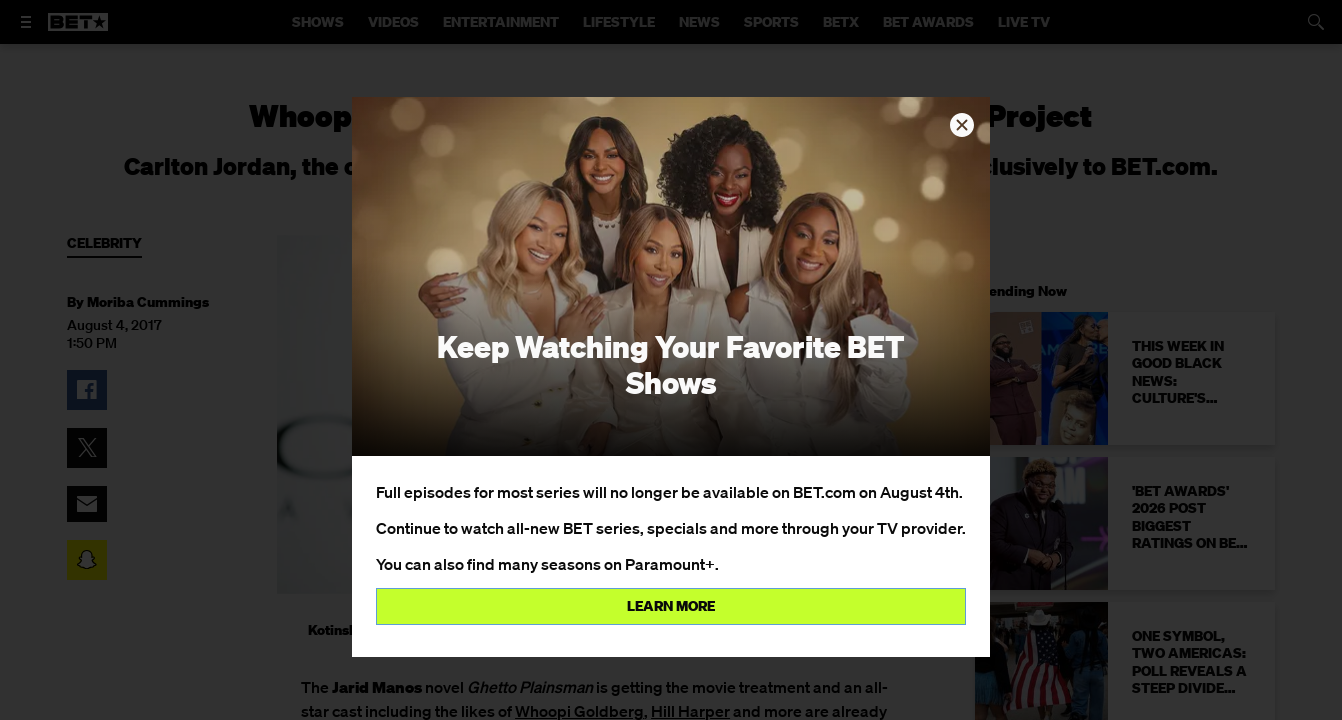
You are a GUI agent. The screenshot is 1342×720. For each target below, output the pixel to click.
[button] (962, 125)
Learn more (671, 606)
